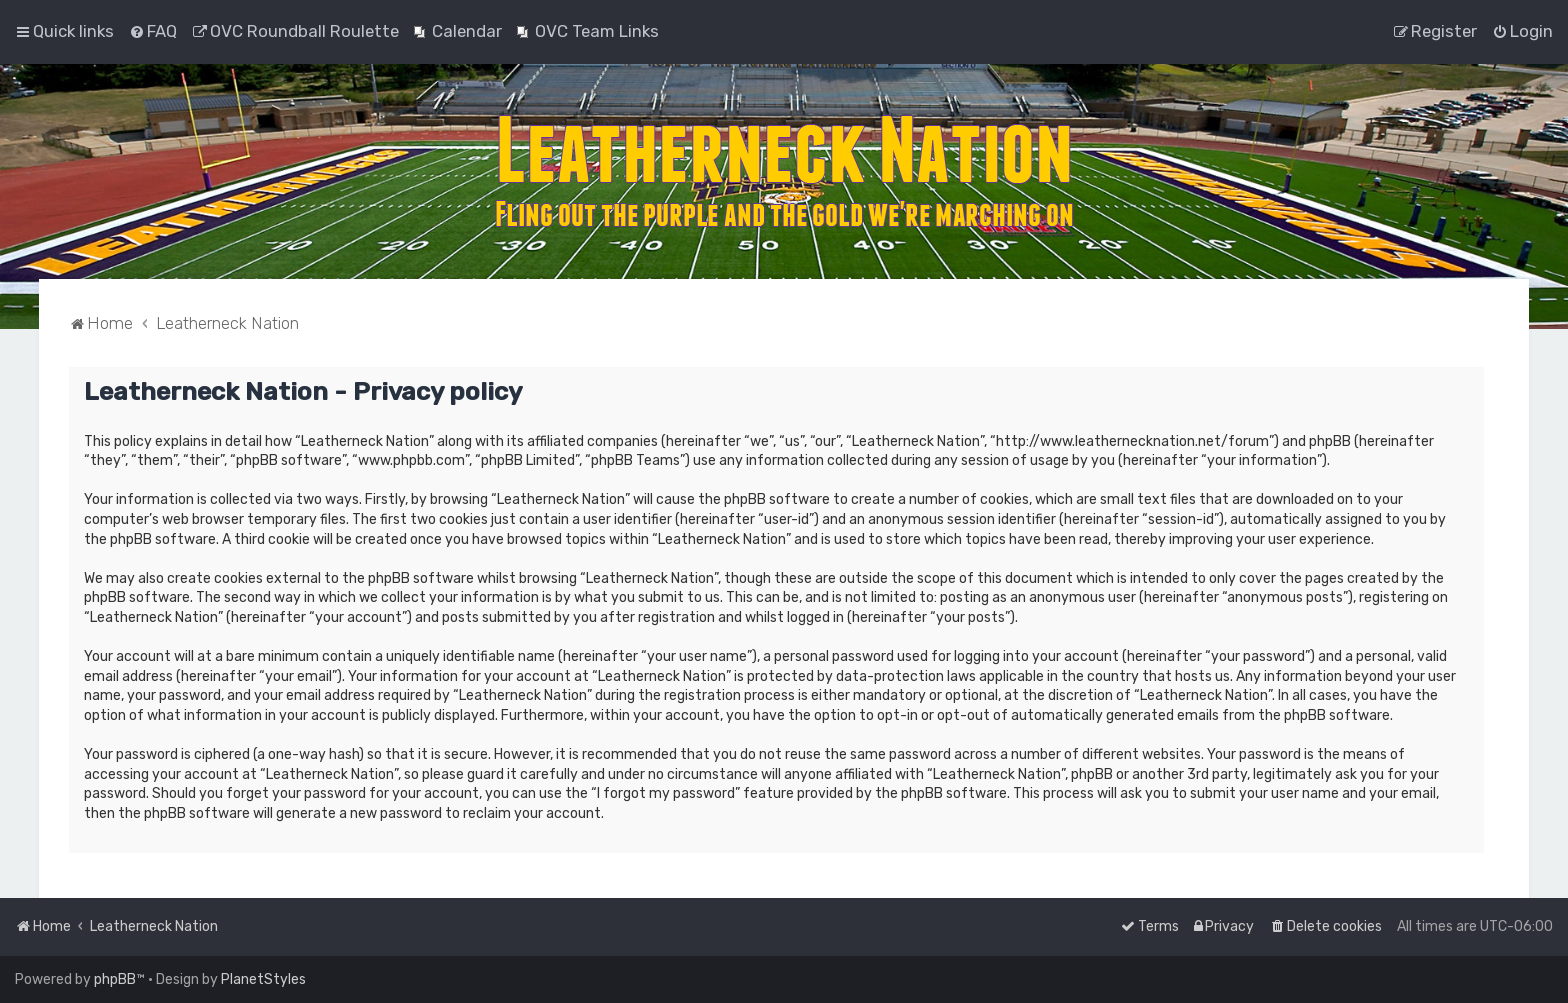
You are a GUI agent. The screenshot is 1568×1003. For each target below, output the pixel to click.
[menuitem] (153, 31)
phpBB (115, 979)
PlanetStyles (263, 979)
